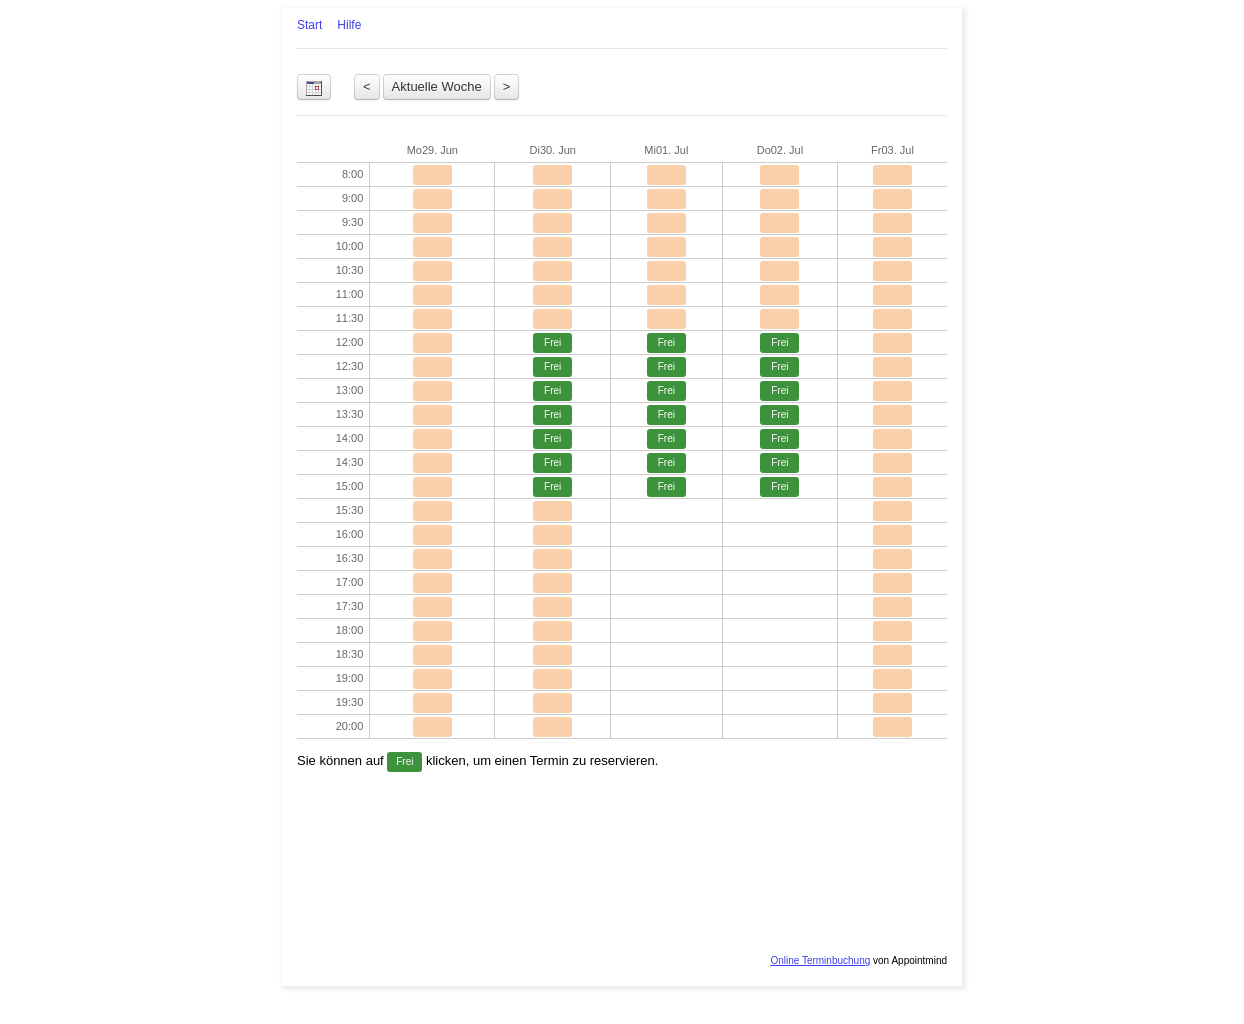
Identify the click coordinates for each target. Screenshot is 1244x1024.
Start (309, 25)
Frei (552, 342)
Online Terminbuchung (820, 960)
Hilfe (349, 25)
